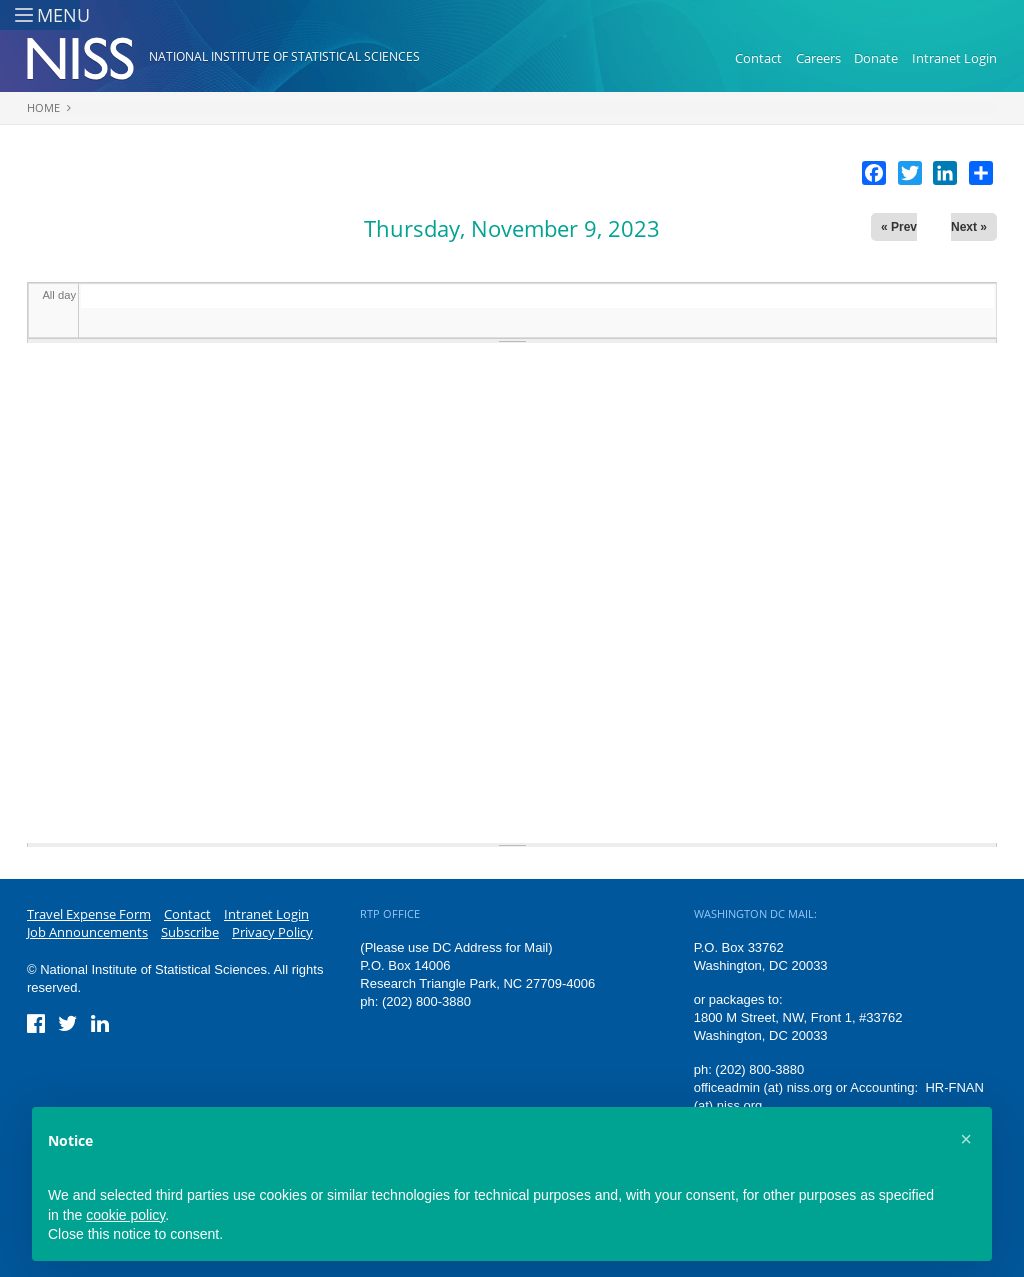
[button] (966, 1139)
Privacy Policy (272, 932)
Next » (969, 227)
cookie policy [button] (125, 1215)
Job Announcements (87, 932)
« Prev (899, 227)
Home (43, 107)
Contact (758, 58)
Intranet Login (954, 58)
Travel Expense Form (89, 914)
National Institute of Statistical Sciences (284, 56)
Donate (876, 58)
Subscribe (190, 932)
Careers (818, 58)
